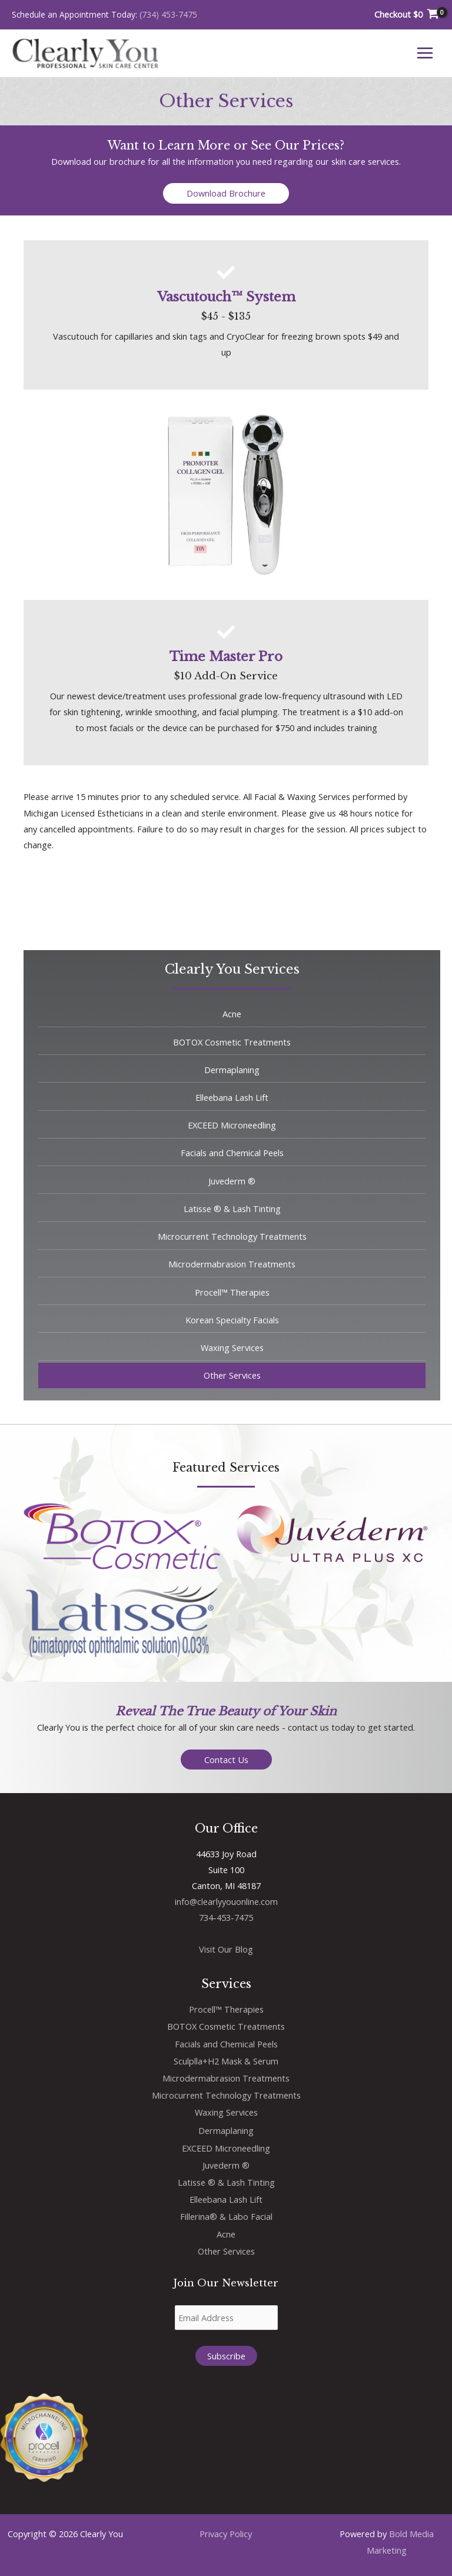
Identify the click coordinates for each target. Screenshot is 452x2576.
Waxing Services (226, 2112)
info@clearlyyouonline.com (226, 1901)
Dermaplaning (226, 2130)
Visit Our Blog (226, 1949)
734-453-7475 (226, 1917)
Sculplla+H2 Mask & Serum (226, 2061)
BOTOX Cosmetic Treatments (226, 2026)
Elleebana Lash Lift (226, 2199)
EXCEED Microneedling (226, 2148)
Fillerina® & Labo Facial (226, 2216)
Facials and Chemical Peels (226, 2044)
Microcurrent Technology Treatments (226, 2095)
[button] (226, 193)
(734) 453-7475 (168, 14)
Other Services (226, 2251)
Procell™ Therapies (226, 2009)
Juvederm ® (226, 2165)
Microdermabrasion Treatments (226, 2078)
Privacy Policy (226, 2534)
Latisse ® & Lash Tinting (226, 2182)
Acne (226, 2234)
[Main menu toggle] (425, 53)
